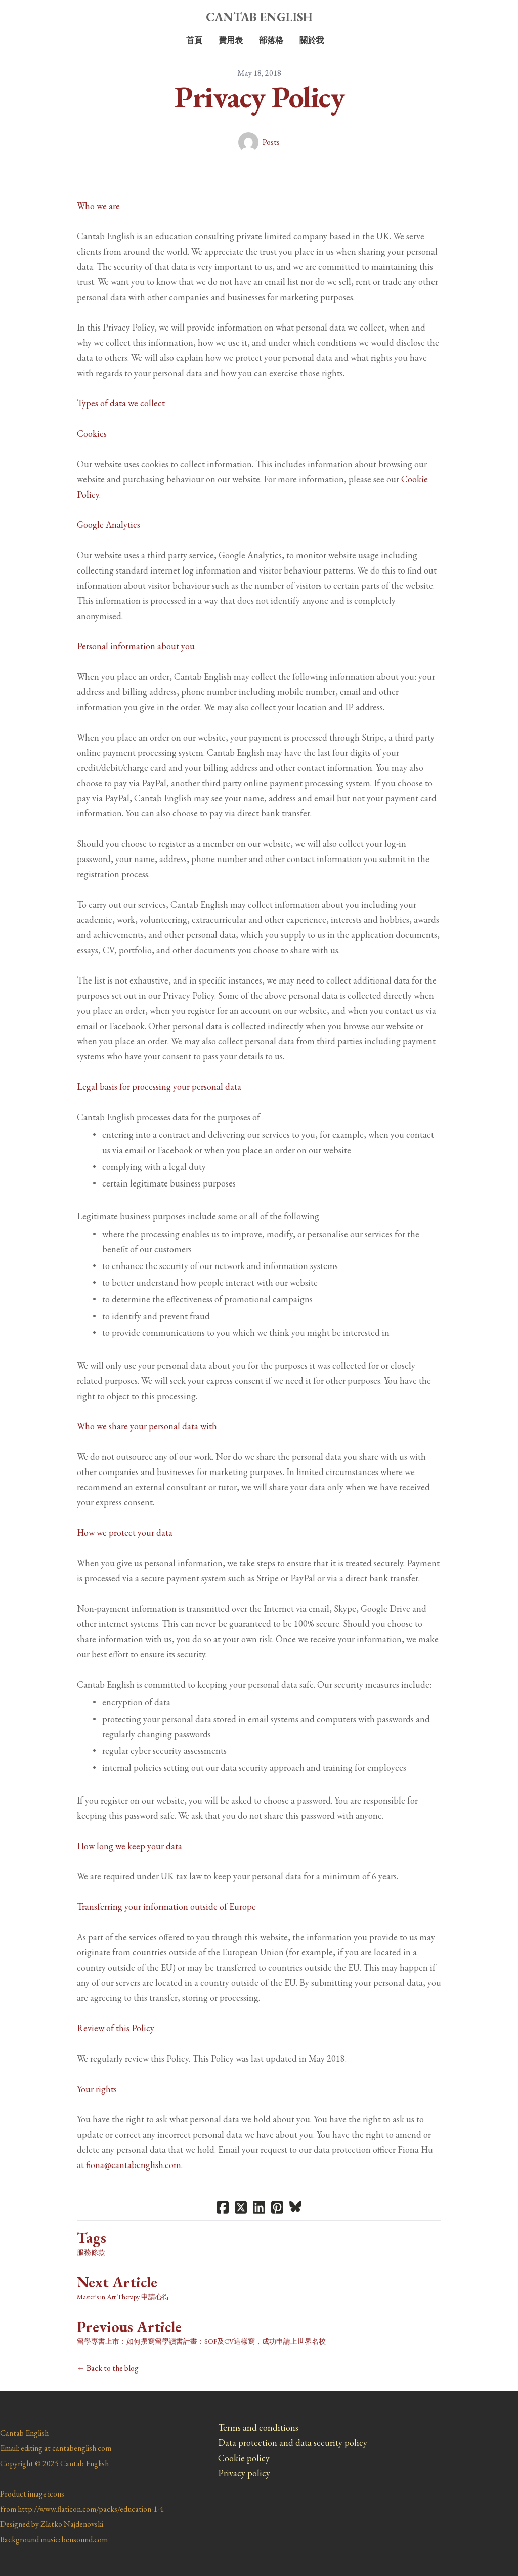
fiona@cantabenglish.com (133, 2165)
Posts (271, 142)
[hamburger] (32, 16)
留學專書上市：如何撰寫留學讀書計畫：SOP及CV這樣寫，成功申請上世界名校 (201, 2341)
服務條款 (91, 2252)
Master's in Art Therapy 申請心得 (123, 2296)
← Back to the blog (108, 2368)
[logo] (259, 17)
